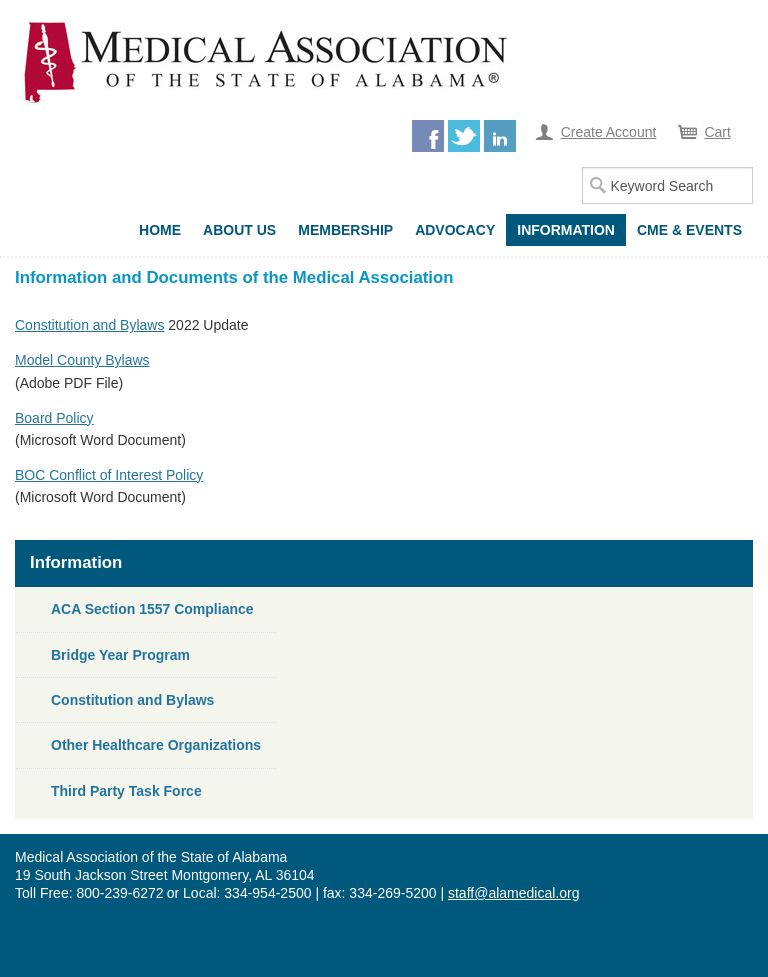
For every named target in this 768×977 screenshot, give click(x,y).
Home (160, 230)
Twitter (464, 136)
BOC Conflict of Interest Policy (109, 475)
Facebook (428, 136)
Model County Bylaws (82, 360)
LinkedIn (500, 136)
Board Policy (54, 418)
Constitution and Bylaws (89, 325)
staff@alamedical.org (513, 893)
